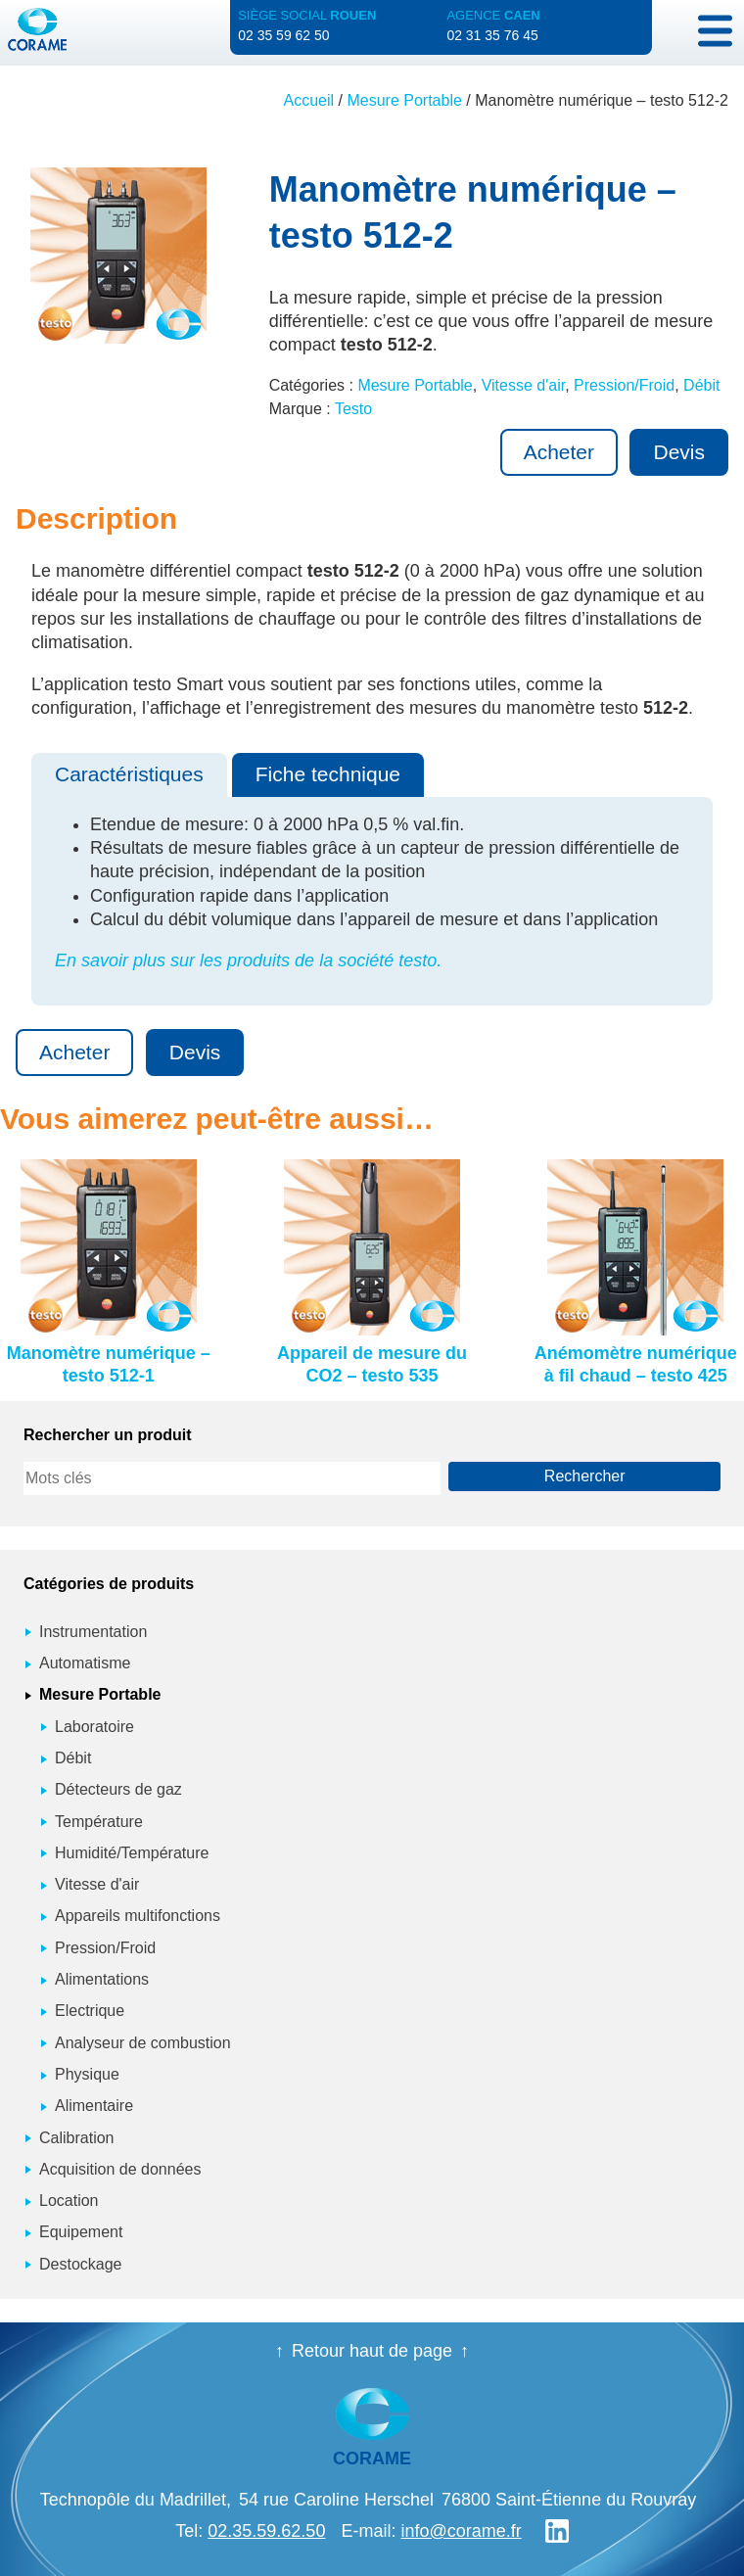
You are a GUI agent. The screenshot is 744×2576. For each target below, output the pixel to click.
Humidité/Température (132, 1853)
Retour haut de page (372, 2351)
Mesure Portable (404, 100)
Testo (353, 408)
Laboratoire (94, 1726)
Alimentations (102, 1979)
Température (99, 1821)
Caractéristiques (129, 774)
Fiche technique (328, 774)
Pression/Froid (624, 385)
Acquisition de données (120, 2169)
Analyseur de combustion (143, 2043)
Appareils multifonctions (137, 1915)
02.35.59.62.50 (266, 2531)
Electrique (89, 2010)
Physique (87, 2074)
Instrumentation (93, 1631)
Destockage (80, 2264)
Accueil (309, 100)
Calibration (76, 2138)
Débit (701, 385)
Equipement (80, 2232)
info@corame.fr (460, 2531)
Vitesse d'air (523, 385)
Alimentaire (94, 2105)
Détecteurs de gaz (118, 1789)
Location (69, 2200)
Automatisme (84, 1663)
